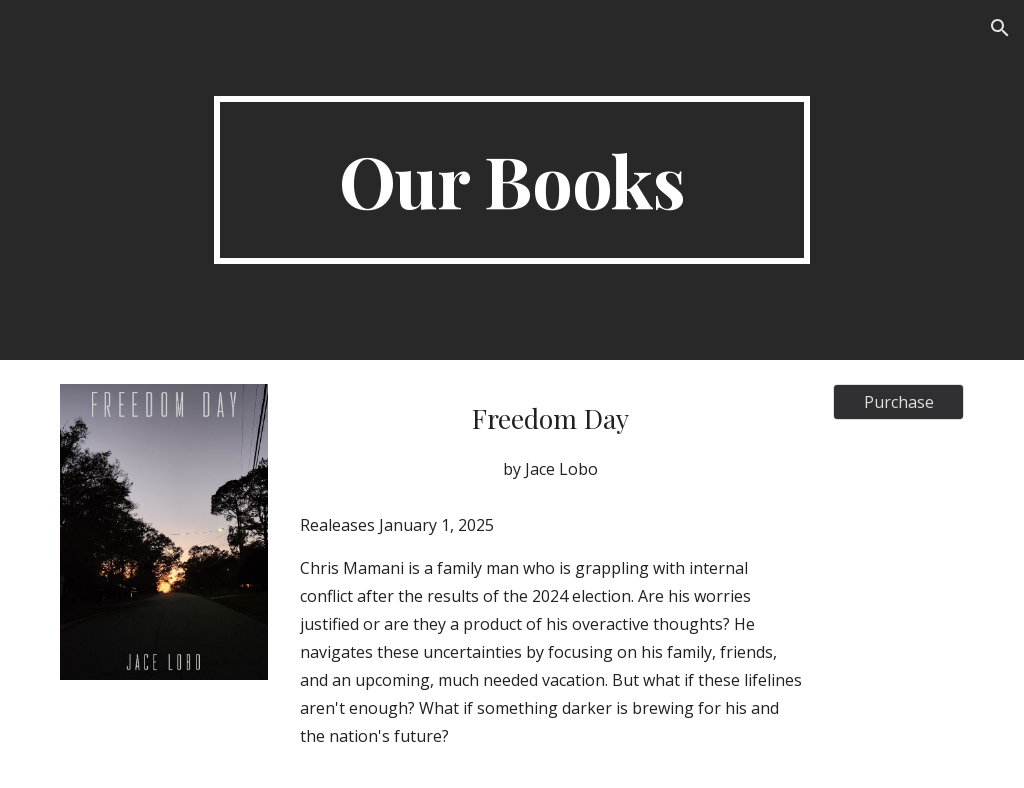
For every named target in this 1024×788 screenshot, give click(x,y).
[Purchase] (898, 402)
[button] (1000, 28)
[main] (511, 180)
